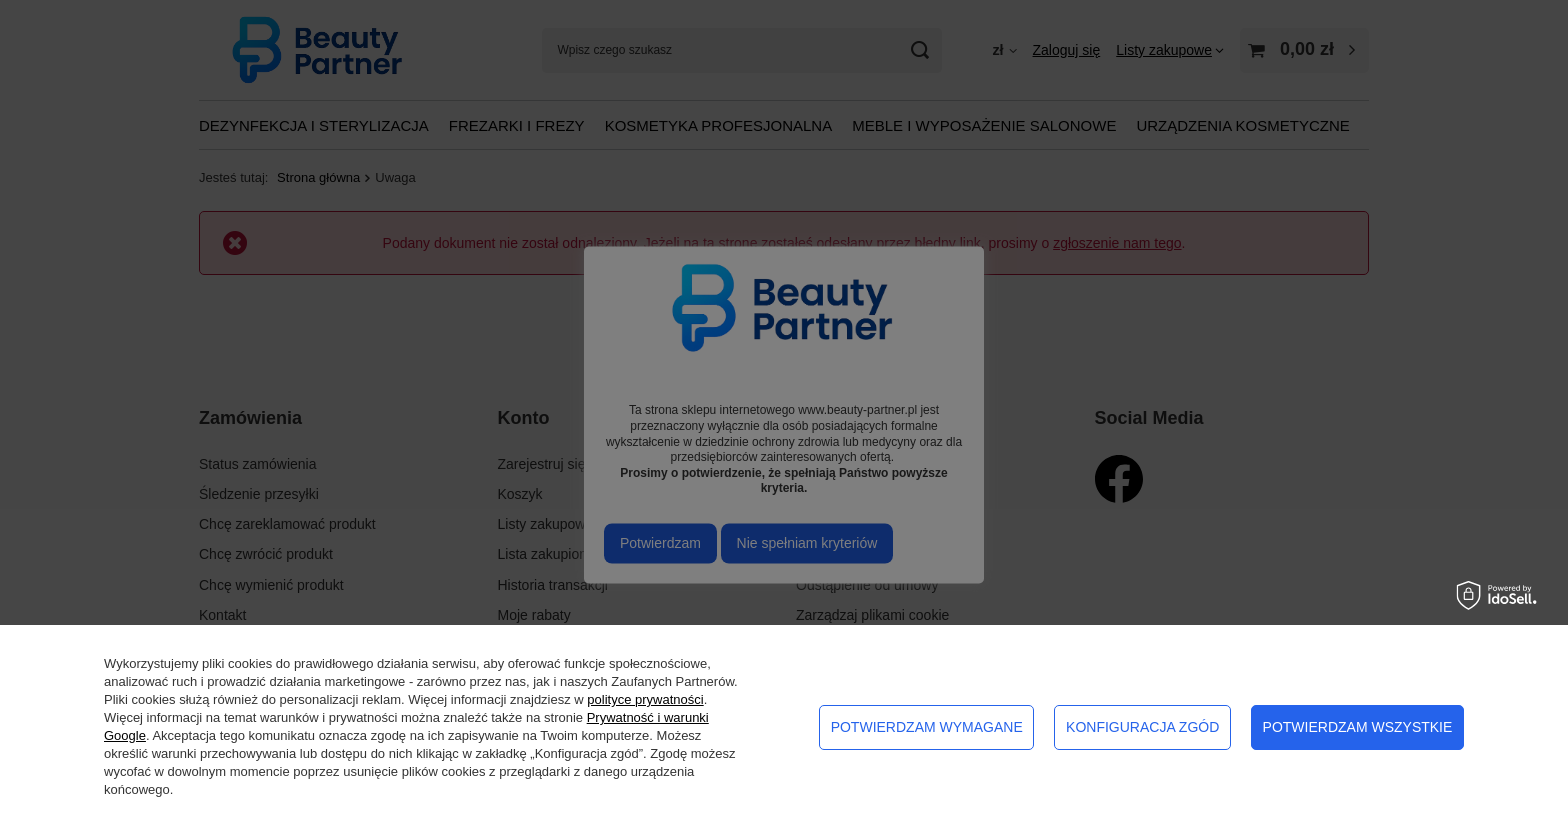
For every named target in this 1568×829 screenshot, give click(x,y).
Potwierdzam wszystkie (1358, 727)
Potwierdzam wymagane (927, 727)
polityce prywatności (645, 699)
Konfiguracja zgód (1142, 727)
